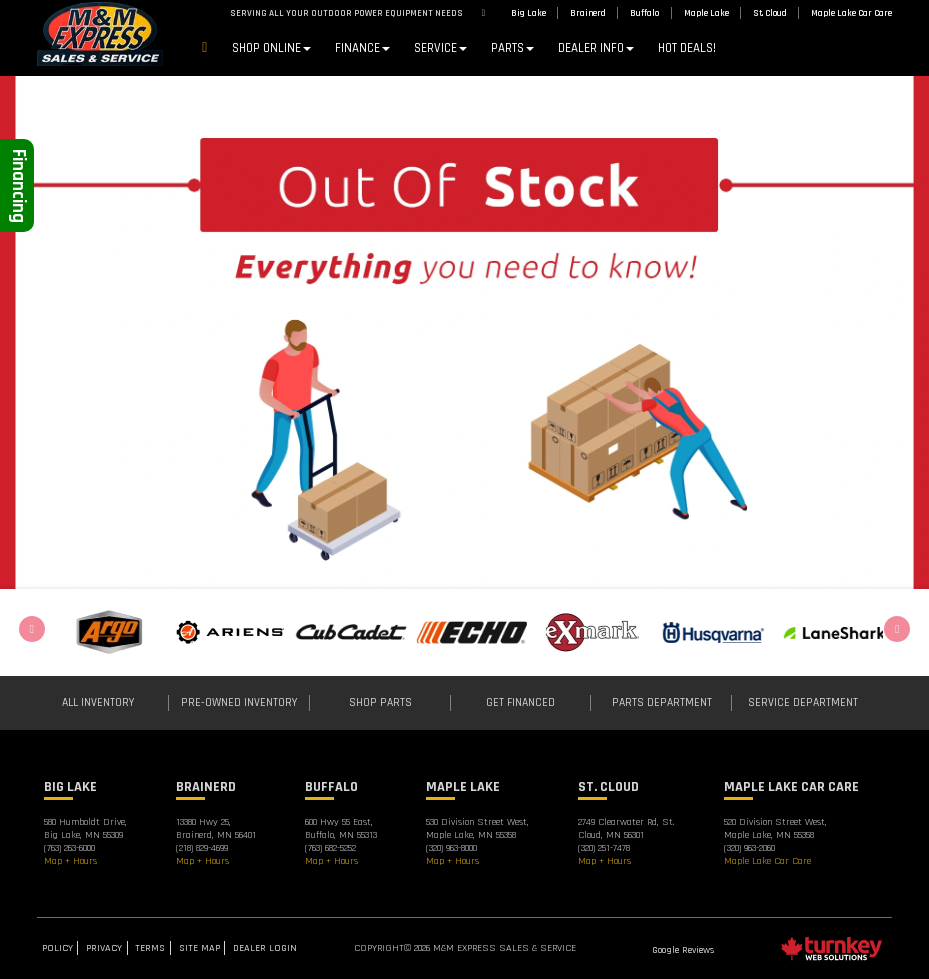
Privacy (104, 948)
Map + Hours (70, 861)
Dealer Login (265, 948)
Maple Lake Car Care (767, 861)
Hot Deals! (687, 48)
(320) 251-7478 (604, 848)
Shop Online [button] (271, 48)
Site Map (199, 948)
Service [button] (440, 48)
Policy (57, 948)
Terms (150, 948)
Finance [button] (362, 48)
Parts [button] (512, 48)
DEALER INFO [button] (596, 48)
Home (204, 50)
